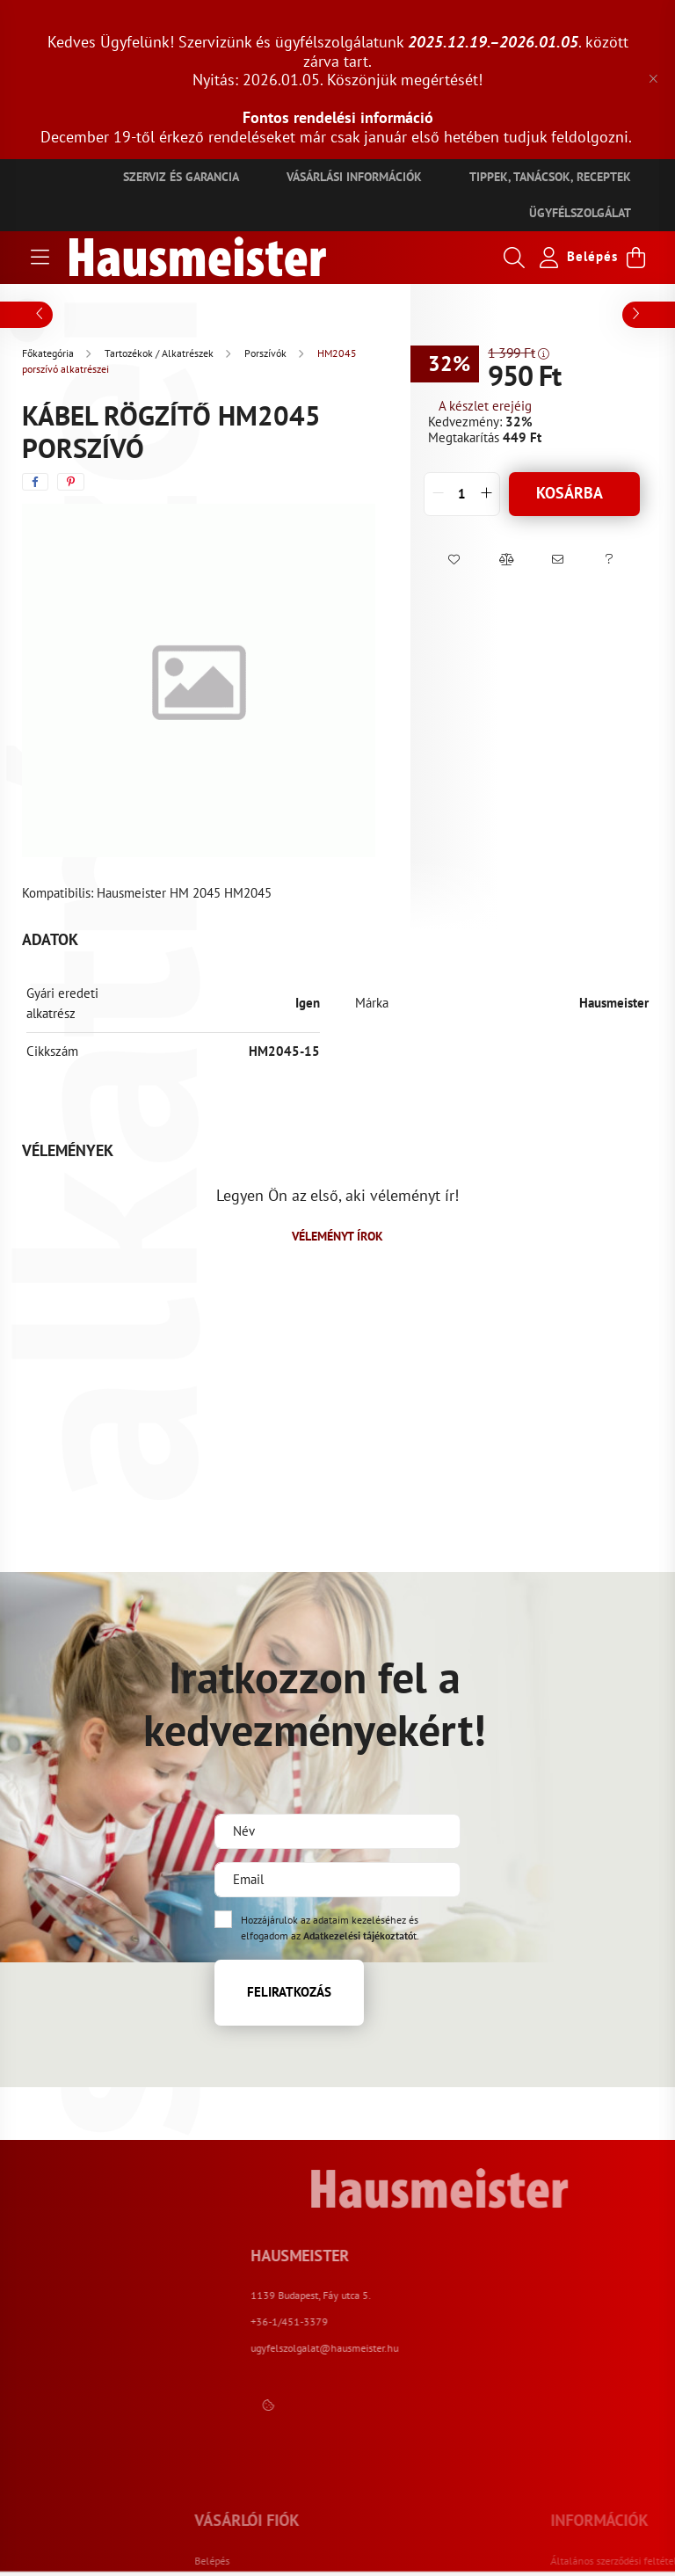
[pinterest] (70, 482)
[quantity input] (462, 494)
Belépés (329, 2561)
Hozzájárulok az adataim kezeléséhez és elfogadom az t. (330, 1927)
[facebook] (35, 482)
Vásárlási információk (354, 177)
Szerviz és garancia (181, 177)
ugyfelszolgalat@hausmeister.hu (545, 2347)
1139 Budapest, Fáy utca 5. (531, 2295)
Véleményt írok (337, 1236)
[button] (454, 560)
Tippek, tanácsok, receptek (550, 177)
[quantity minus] (438, 494)
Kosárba (569, 493)
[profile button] (575, 257)
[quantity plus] (486, 494)
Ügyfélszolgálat (580, 213)
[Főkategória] (49, 353)
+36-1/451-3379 (509, 2321)
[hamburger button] (39, 257)
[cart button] (635, 257)
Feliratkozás (289, 1991)
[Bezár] (653, 79)
